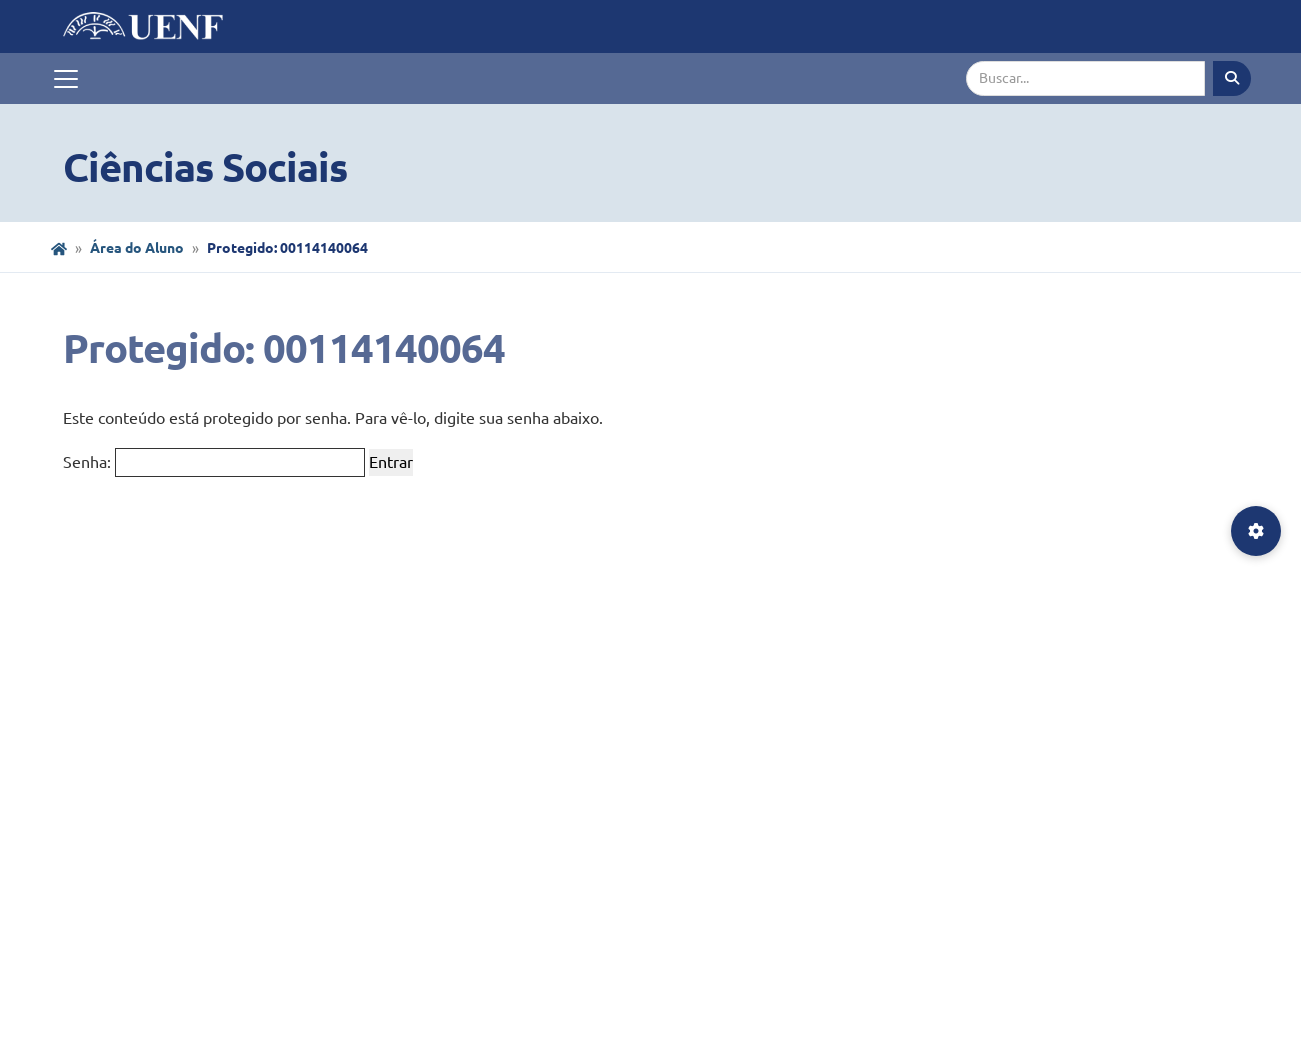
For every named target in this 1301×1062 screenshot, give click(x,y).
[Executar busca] (1232, 78)
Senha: (214, 462)
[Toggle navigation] (66, 79)
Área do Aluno (137, 248)
